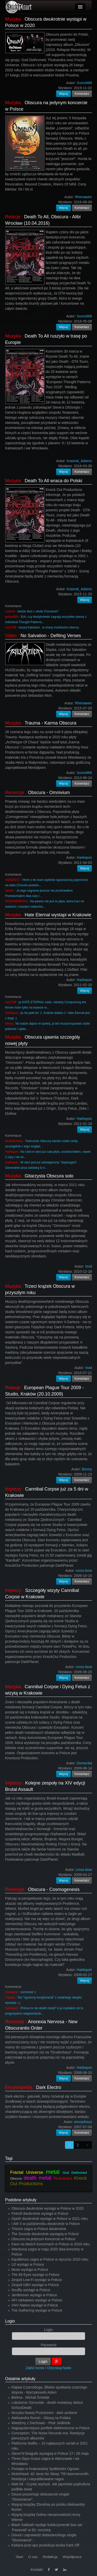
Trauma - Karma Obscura (50, 723)
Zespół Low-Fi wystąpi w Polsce (36, 2280)
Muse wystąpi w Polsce (29, 2270)
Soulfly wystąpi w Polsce (30, 2290)
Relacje (12, 216)
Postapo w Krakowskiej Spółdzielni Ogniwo (45, 2469)
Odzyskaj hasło (59, 2368)
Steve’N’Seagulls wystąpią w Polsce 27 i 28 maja (50, 2453)
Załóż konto (35, 2368)
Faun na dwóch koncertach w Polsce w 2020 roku (50, 2244)
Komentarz (82, 94)
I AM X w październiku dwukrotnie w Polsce (45, 2224)
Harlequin (11, 1013)
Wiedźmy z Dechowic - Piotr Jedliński (40, 2423)
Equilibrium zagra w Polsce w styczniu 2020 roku (49, 2259)
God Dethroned (75, 2173)
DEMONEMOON (16, 901)
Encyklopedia (18, 2087)
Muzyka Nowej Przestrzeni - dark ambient (44, 2413)
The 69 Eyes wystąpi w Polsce (35, 2275)
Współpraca (72, 2557)
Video (11, 635)
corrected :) (28, 1992)
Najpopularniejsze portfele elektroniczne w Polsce (50, 2428)
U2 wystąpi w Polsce (27, 2264)
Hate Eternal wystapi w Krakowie (58, 914)
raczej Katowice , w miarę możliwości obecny (49, 627)
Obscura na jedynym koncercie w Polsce (43, 2239)
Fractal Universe (26, 2172)
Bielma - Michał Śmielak (30, 2397)
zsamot (10, 611)
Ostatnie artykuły (20, 2379)
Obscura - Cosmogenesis (53, 1889)
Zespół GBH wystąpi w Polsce (35, 2285)
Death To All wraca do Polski (53, 480)
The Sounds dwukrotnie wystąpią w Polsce (45, 2234)
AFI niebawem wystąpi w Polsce (36, 2300)
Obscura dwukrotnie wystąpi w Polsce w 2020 (47, 2208)
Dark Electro (48, 2087)
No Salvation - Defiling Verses (51, 635)
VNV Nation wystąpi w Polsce (34, 2305)
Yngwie (10, 1997)
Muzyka (13, 19)
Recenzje (14, 792)
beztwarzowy (14, 1141)
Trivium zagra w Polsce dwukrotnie (38, 2229)
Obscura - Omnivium (49, 792)
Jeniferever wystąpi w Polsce (34, 2295)
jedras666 (11, 617)
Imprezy (13, 1489)
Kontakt (37, 2570)
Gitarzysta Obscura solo (49, 1175)
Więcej (63, 94)
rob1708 (10, 627)
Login (10, 2321)
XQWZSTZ (12, 880)
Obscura (16, 2178)
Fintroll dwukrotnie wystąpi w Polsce (39, 2213)
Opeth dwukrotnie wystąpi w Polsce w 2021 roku (49, 2219)
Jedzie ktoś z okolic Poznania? (37, 611)
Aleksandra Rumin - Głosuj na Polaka (41, 2418)
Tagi (8, 2158)
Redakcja (50, 2557)
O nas (33, 2557)
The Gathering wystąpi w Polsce (36, 2310)
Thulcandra (62, 2178)
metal (54, 2172)
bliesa (9, 1023)
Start (19, 2557)
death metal (37, 2178)
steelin (9, 890)
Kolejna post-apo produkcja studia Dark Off (45, 2545)
